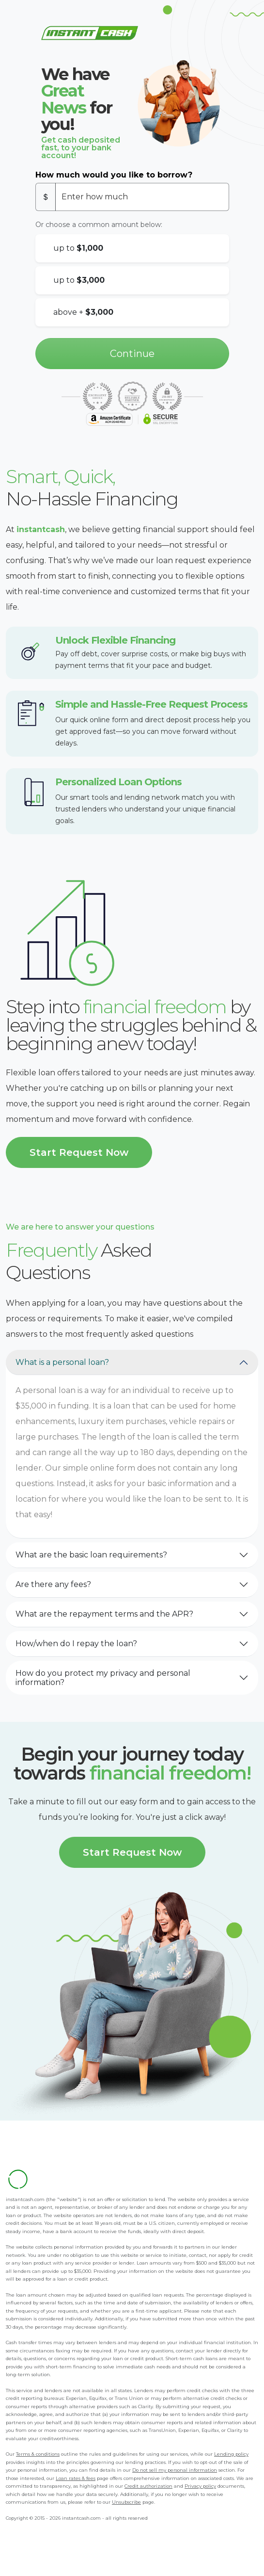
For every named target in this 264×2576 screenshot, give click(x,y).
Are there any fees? (53, 1584)
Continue (132, 353)
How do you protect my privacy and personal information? (103, 1678)
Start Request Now (79, 1152)
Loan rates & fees (75, 2478)
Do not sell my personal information (174, 2470)
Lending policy (231, 2454)
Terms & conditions (38, 2454)
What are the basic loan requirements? (91, 1554)
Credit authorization (148, 2486)
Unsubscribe (126, 2502)
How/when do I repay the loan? (76, 1643)
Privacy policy (200, 2486)
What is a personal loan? (62, 1362)
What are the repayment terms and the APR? (104, 1614)
